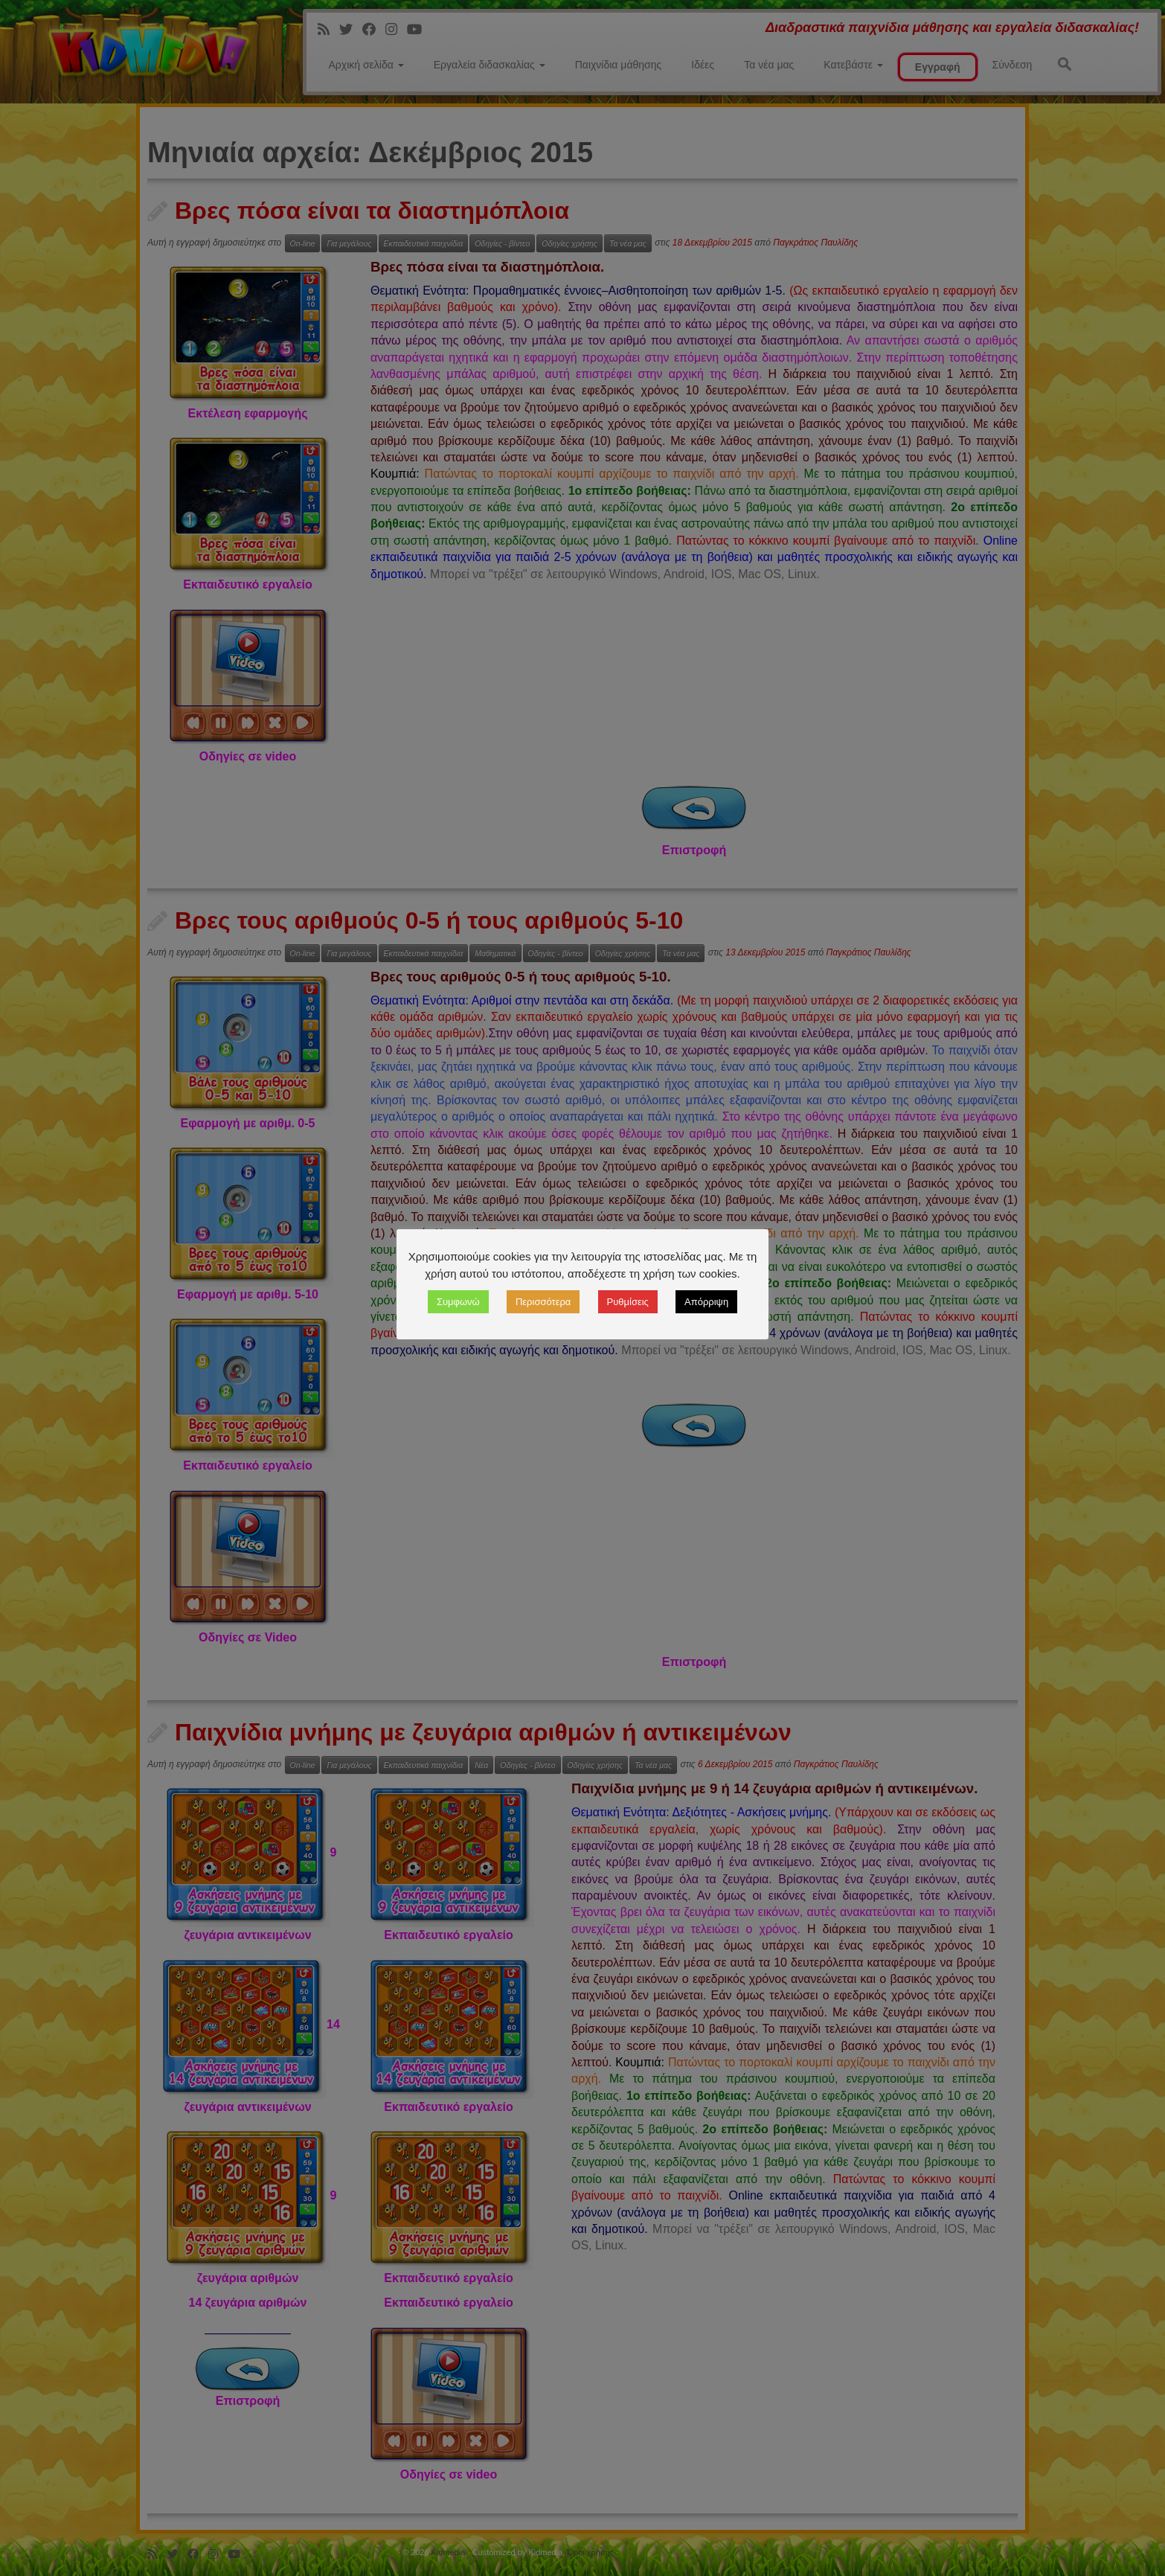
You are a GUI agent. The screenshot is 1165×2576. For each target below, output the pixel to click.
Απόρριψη (706, 1301)
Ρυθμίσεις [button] (628, 1301)
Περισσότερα (543, 1301)
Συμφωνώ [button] (458, 1301)
